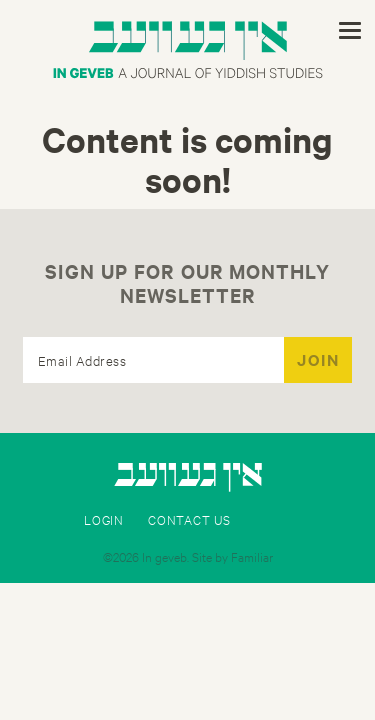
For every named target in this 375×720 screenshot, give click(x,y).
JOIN (318, 359)
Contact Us (189, 519)
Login (104, 519)
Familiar (252, 556)
